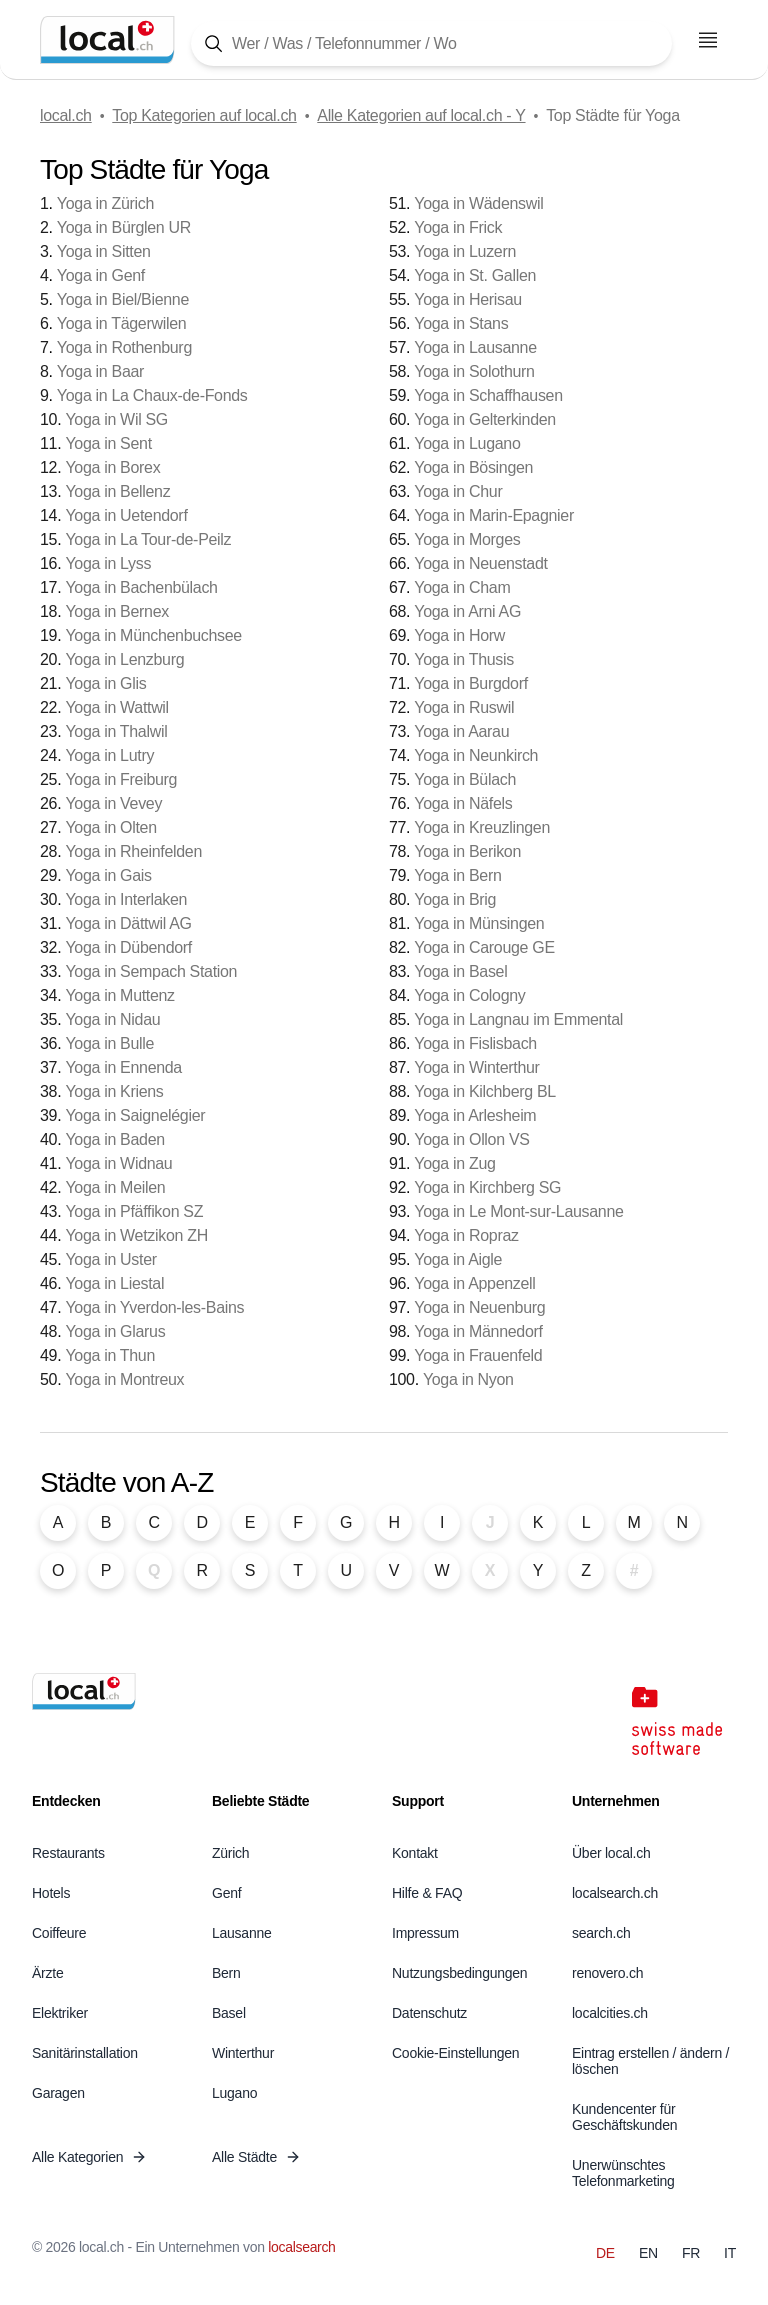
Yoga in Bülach (465, 779)
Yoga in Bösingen (473, 467)
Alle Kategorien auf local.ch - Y (421, 115)
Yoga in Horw (459, 635)
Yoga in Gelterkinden (485, 419)
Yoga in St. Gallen (475, 275)
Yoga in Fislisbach (475, 1043)
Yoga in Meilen (115, 1187)
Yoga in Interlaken (126, 899)
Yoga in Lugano (467, 443)
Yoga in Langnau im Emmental (518, 1019)
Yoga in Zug (454, 1163)
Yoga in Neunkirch (476, 755)
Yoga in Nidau (112, 1019)
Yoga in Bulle (109, 1043)
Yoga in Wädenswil (478, 203)
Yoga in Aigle (458, 1259)
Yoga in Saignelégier (135, 1115)
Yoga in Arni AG (467, 611)
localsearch (301, 2247)
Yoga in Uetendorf (126, 515)
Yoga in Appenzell (474, 1283)
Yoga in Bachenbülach (141, 587)
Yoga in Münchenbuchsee (153, 635)
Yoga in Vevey (113, 803)
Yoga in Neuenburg (479, 1307)
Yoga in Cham (462, 587)
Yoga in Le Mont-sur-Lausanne (518, 1211)
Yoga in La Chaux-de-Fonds (152, 395)
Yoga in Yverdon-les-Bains (154, 1307)
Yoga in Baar (100, 371)
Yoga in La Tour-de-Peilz (148, 539)
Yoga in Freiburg (121, 779)
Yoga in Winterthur (476, 1067)
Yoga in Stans (461, 323)
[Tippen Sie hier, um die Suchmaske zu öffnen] (431, 43)
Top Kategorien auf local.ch (204, 115)
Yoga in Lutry (109, 755)
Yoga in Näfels (463, 803)
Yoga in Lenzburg (124, 659)
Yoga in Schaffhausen (488, 395)
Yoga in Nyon (468, 1379)
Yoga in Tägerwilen (121, 323)
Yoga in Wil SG (116, 419)
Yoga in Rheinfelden (133, 851)
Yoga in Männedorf (478, 1331)
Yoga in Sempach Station (151, 971)
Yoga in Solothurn (474, 371)
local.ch (66, 115)
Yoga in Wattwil (116, 707)
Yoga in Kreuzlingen (482, 827)
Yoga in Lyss (108, 563)
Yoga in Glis (105, 683)
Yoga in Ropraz (466, 1235)
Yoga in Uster (110, 1259)
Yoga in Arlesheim (475, 1115)
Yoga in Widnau (118, 1163)
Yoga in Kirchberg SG (487, 1187)
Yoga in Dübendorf (128, 947)
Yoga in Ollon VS (471, 1139)
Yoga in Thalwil (116, 731)
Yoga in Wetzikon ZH (136, 1235)
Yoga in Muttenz (119, 995)
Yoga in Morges (467, 539)
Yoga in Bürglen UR (124, 227)
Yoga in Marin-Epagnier (494, 515)
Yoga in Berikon (467, 851)
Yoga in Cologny (469, 995)
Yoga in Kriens (114, 1091)
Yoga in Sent (108, 443)
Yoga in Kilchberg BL (485, 1091)
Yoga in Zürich (105, 203)
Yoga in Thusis (464, 659)
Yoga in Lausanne (475, 347)
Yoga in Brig (455, 899)
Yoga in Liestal (114, 1283)
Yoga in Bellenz (117, 491)
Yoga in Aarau (461, 731)
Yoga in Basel (460, 971)
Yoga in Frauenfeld (478, 1355)
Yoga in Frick (458, 227)
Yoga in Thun (110, 1355)
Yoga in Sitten (104, 251)
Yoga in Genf (101, 275)
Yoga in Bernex (116, 611)
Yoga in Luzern (465, 251)
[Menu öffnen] (708, 40)
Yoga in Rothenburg (124, 347)
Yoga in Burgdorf (471, 683)
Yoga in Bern (457, 875)
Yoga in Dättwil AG (128, 923)
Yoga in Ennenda (123, 1067)
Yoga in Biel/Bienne (123, 299)
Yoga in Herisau (468, 299)
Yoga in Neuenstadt (480, 563)
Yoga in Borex (112, 467)
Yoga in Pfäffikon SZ (134, 1211)
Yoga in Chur (458, 491)
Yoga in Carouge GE (484, 947)
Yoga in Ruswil (464, 707)
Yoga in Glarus (115, 1331)
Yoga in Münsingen (479, 923)
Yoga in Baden (114, 1139)
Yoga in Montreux (124, 1379)
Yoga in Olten (110, 827)
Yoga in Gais (108, 875)
